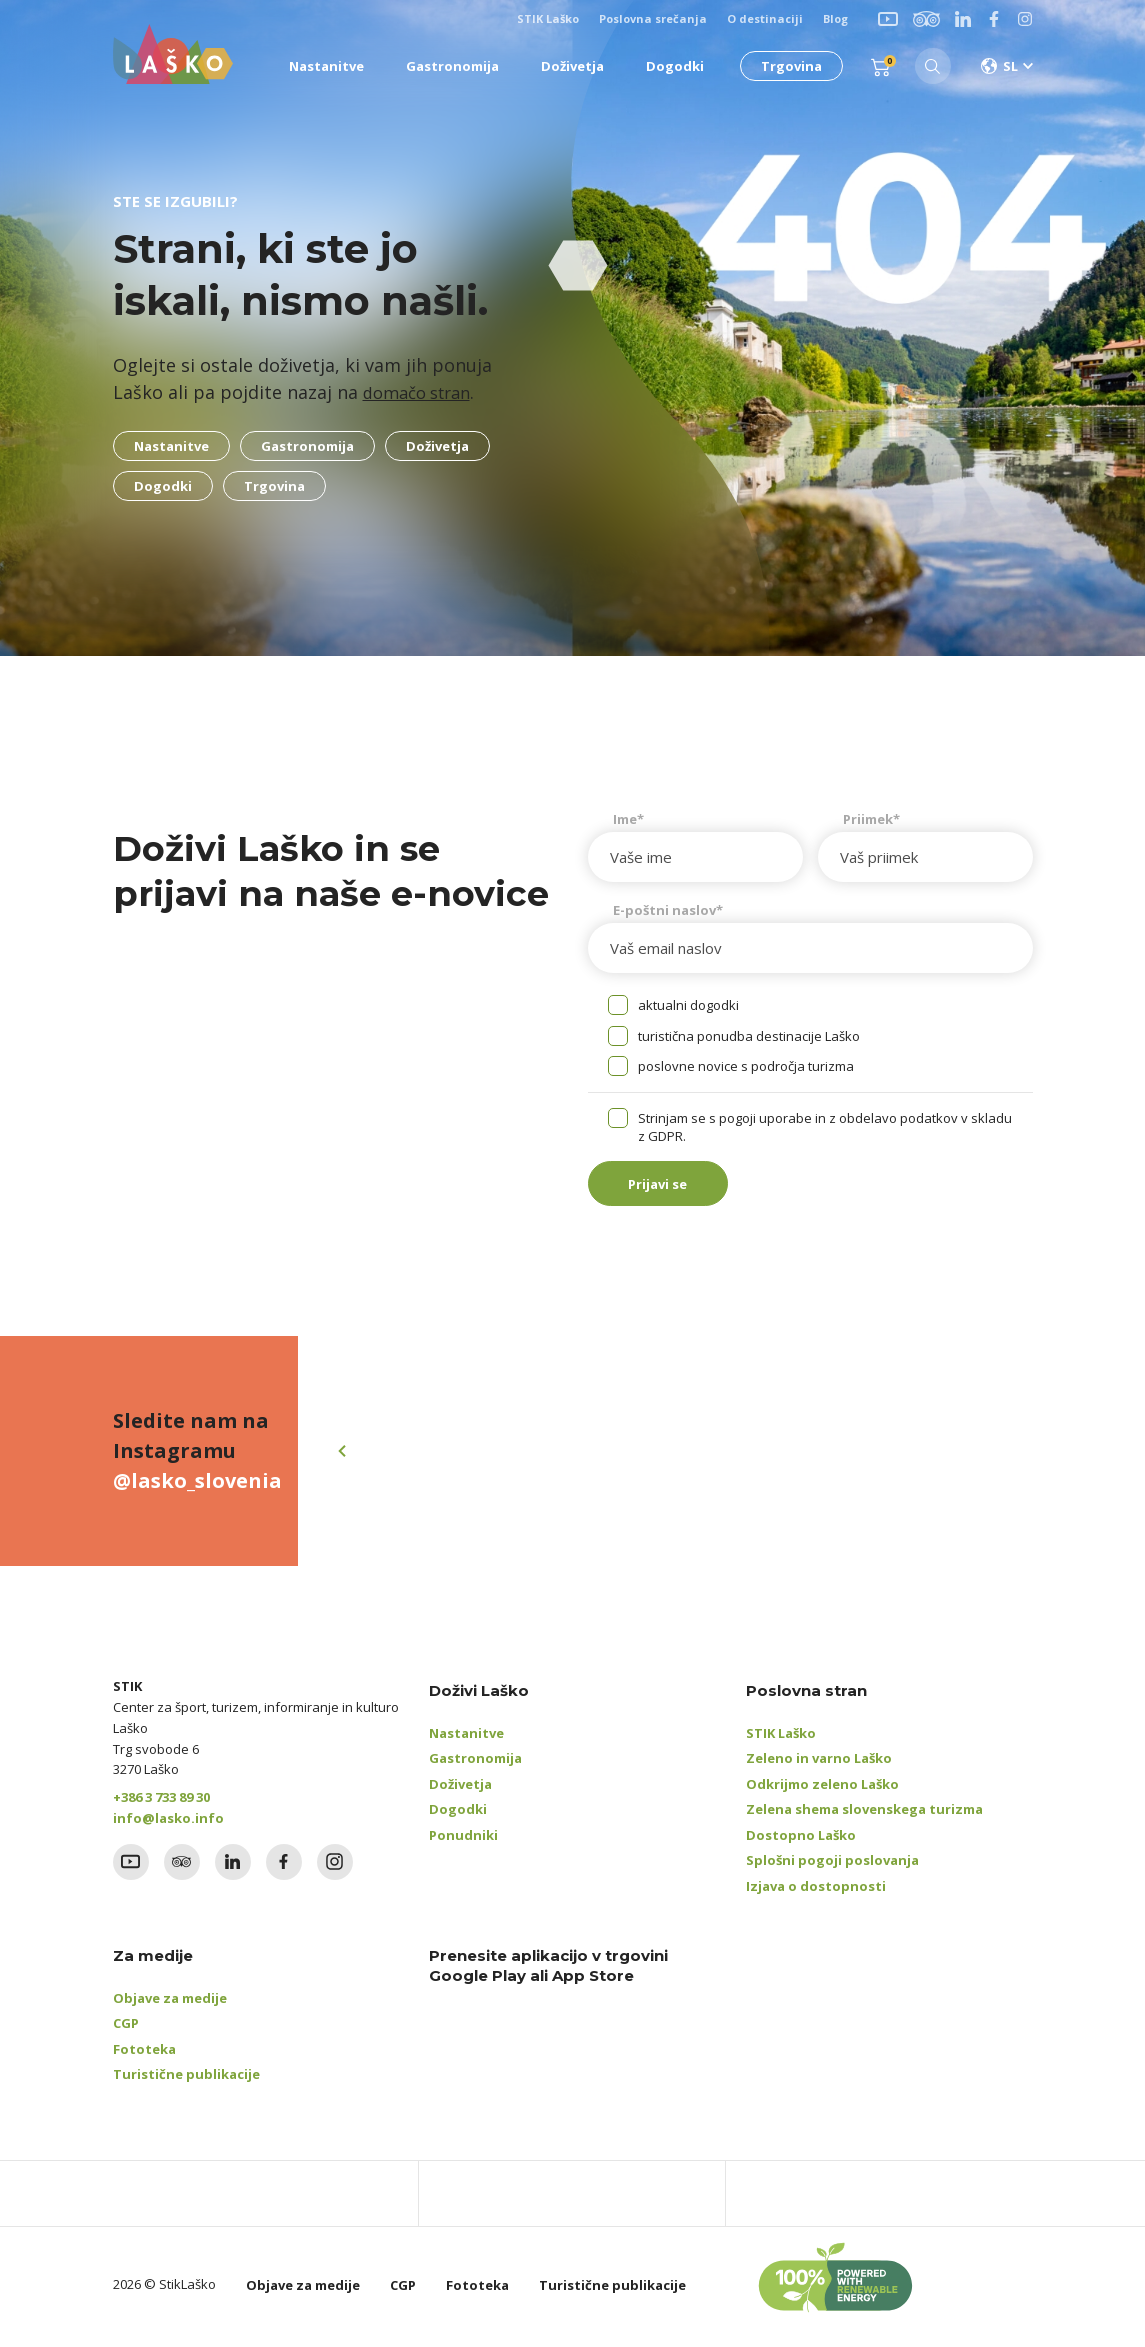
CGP (126, 2028)
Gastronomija (475, 1763)
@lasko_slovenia (197, 1485)
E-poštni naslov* (668, 910)
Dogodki (458, 1814)
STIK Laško (781, 1738)
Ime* (628, 819)
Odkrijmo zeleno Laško (822, 1789)
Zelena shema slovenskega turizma (864, 1814)
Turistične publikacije (186, 2079)
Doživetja (460, 1789)
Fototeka (144, 2054)
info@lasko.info (168, 1823)
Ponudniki (463, 1840)
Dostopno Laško (801, 1840)
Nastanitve (466, 1738)
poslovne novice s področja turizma (746, 1066)
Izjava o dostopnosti (816, 1891)
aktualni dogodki (688, 1005)
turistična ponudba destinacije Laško (749, 1036)
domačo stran (423, 392)
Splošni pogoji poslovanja (832, 1865)
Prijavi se (668, 1186)
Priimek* (871, 819)
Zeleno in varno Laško (819, 1763)
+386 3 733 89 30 (161, 1802)
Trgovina (787, 66)
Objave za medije (170, 2003)
